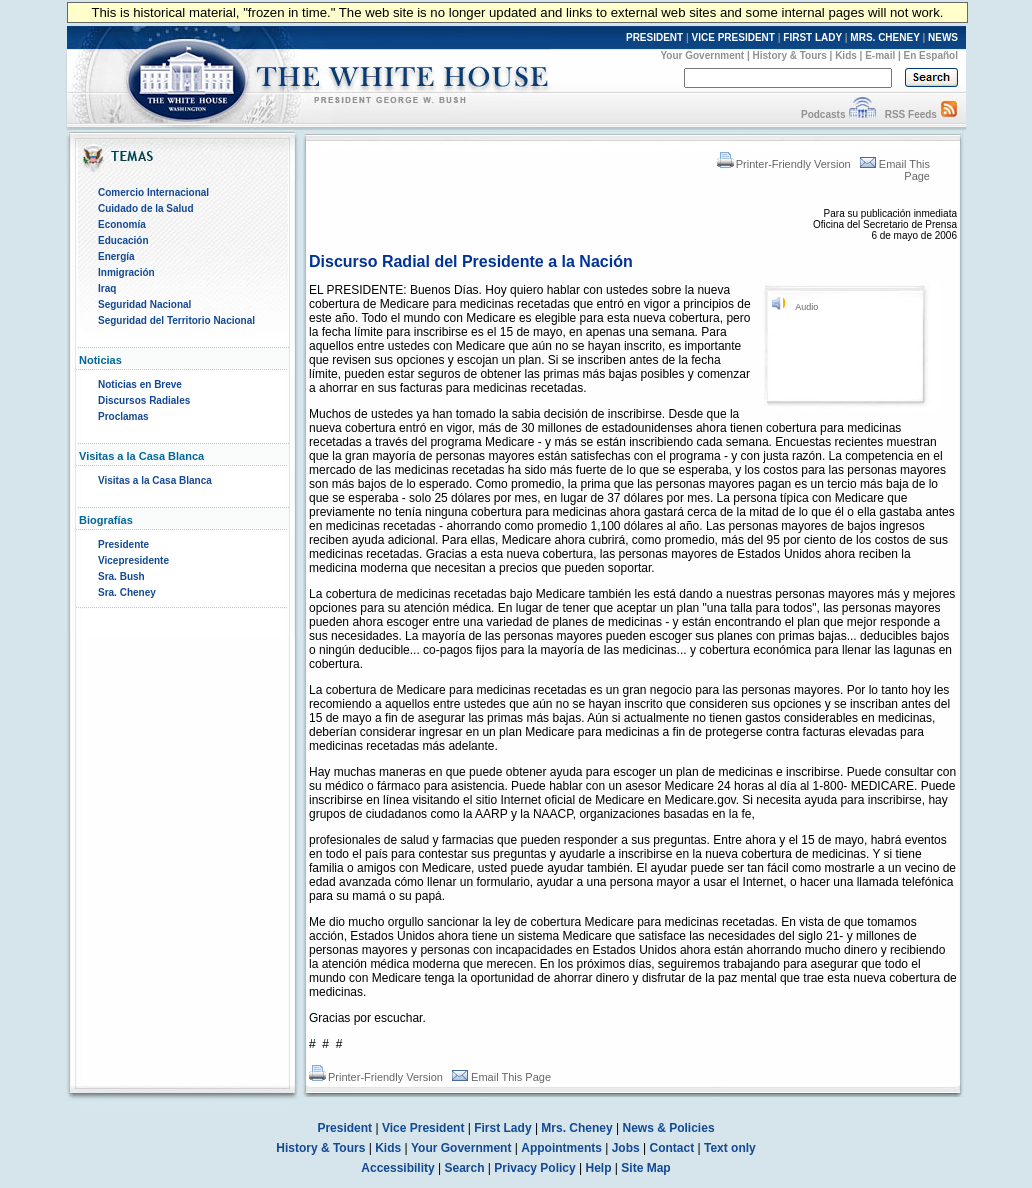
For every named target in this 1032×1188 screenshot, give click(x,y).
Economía (122, 224)
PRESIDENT (654, 37)
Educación (123, 240)
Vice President (423, 1128)
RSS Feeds (911, 114)
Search (465, 1168)
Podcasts (823, 114)
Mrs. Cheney (576, 1128)
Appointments (561, 1148)
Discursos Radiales (144, 400)
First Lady (502, 1128)
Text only (730, 1148)
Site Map (645, 1168)
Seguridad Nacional (144, 304)
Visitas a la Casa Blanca (155, 480)
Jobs (626, 1148)
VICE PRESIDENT (733, 37)
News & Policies (669, 1128)
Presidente (123, 544)
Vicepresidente (133, 560)
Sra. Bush (121, 576)
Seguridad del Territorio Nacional (176, 320)
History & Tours (790, 55)
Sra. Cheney (127, 592)
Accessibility (397, 1168)
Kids (846, 55)
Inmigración (126, 272)
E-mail (880, 55)
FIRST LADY (812, 37)
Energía (116, 256)
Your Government (702, 55)
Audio (806, 307)
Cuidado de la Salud (146, 208)
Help (599, 1168)
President (344, 1128)
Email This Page (501, 1077)
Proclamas (123, 416)
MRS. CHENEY (884, 37)
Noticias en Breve (140, 384)
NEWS (943, 37)
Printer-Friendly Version (784, 164)
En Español (931, 55)
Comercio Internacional (153, 192)
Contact (672, 1148)
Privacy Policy (534, 1168)
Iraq (107, 288)
